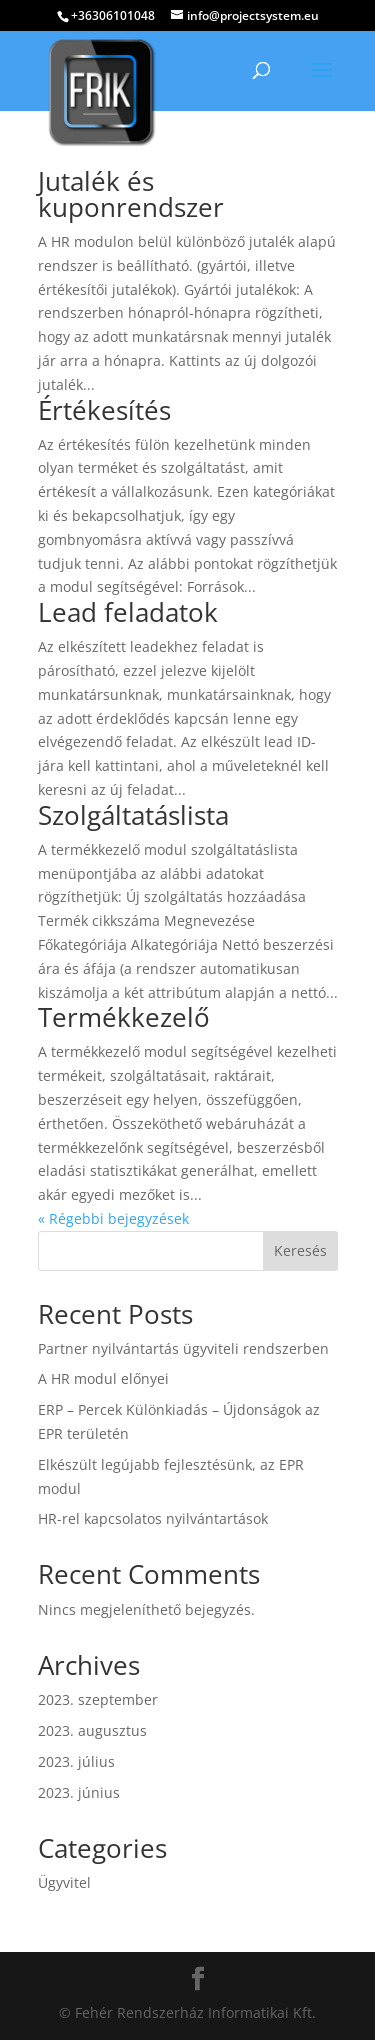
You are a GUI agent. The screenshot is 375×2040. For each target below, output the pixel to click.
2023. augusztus (92, 1730)
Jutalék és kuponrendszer (131, 194)
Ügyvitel (64, 1882)
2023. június (79, 1792)
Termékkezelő (124, 1017)
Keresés (300, 1250)
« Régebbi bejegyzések (113, 1218)
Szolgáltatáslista (133, 815)
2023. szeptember (98, 1699)
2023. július (76, 1761)
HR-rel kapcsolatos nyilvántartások (153, 1518)
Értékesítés (104, 410)
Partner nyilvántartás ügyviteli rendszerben (183, 1348)
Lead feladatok (128, 612)
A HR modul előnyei (103, 1378)
